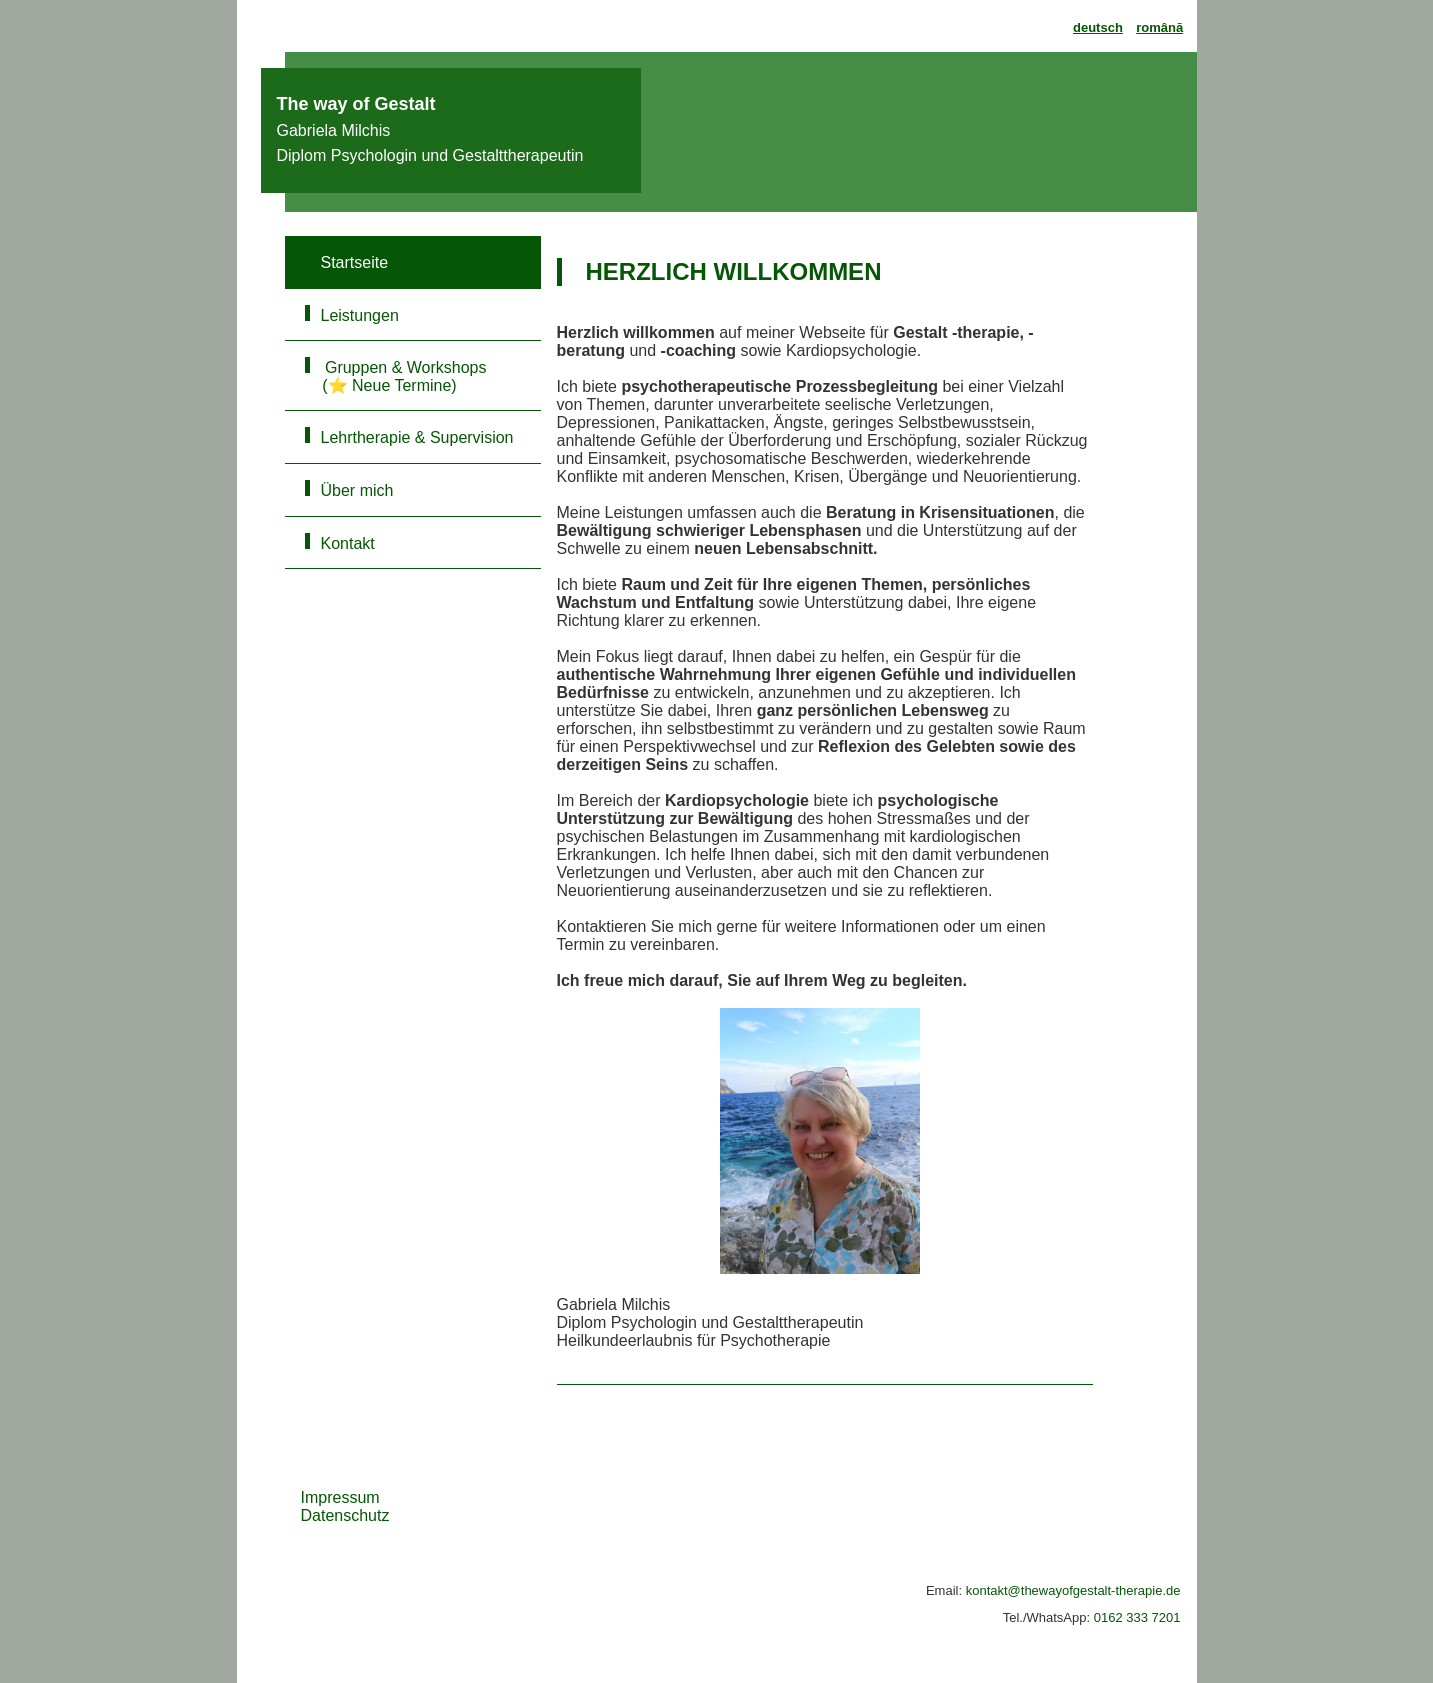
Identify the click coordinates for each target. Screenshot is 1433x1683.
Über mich (357, 490)
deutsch (1098, 27)
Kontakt (348, 543)
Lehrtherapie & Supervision (417, 437)
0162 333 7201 (1137, 1617)
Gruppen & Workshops (413, 376)
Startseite (355, 262)
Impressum (340, 1497)
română (1159, 27)
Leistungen (360, 315)
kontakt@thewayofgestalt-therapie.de (1073, 1590)
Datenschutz (345, 1515)
